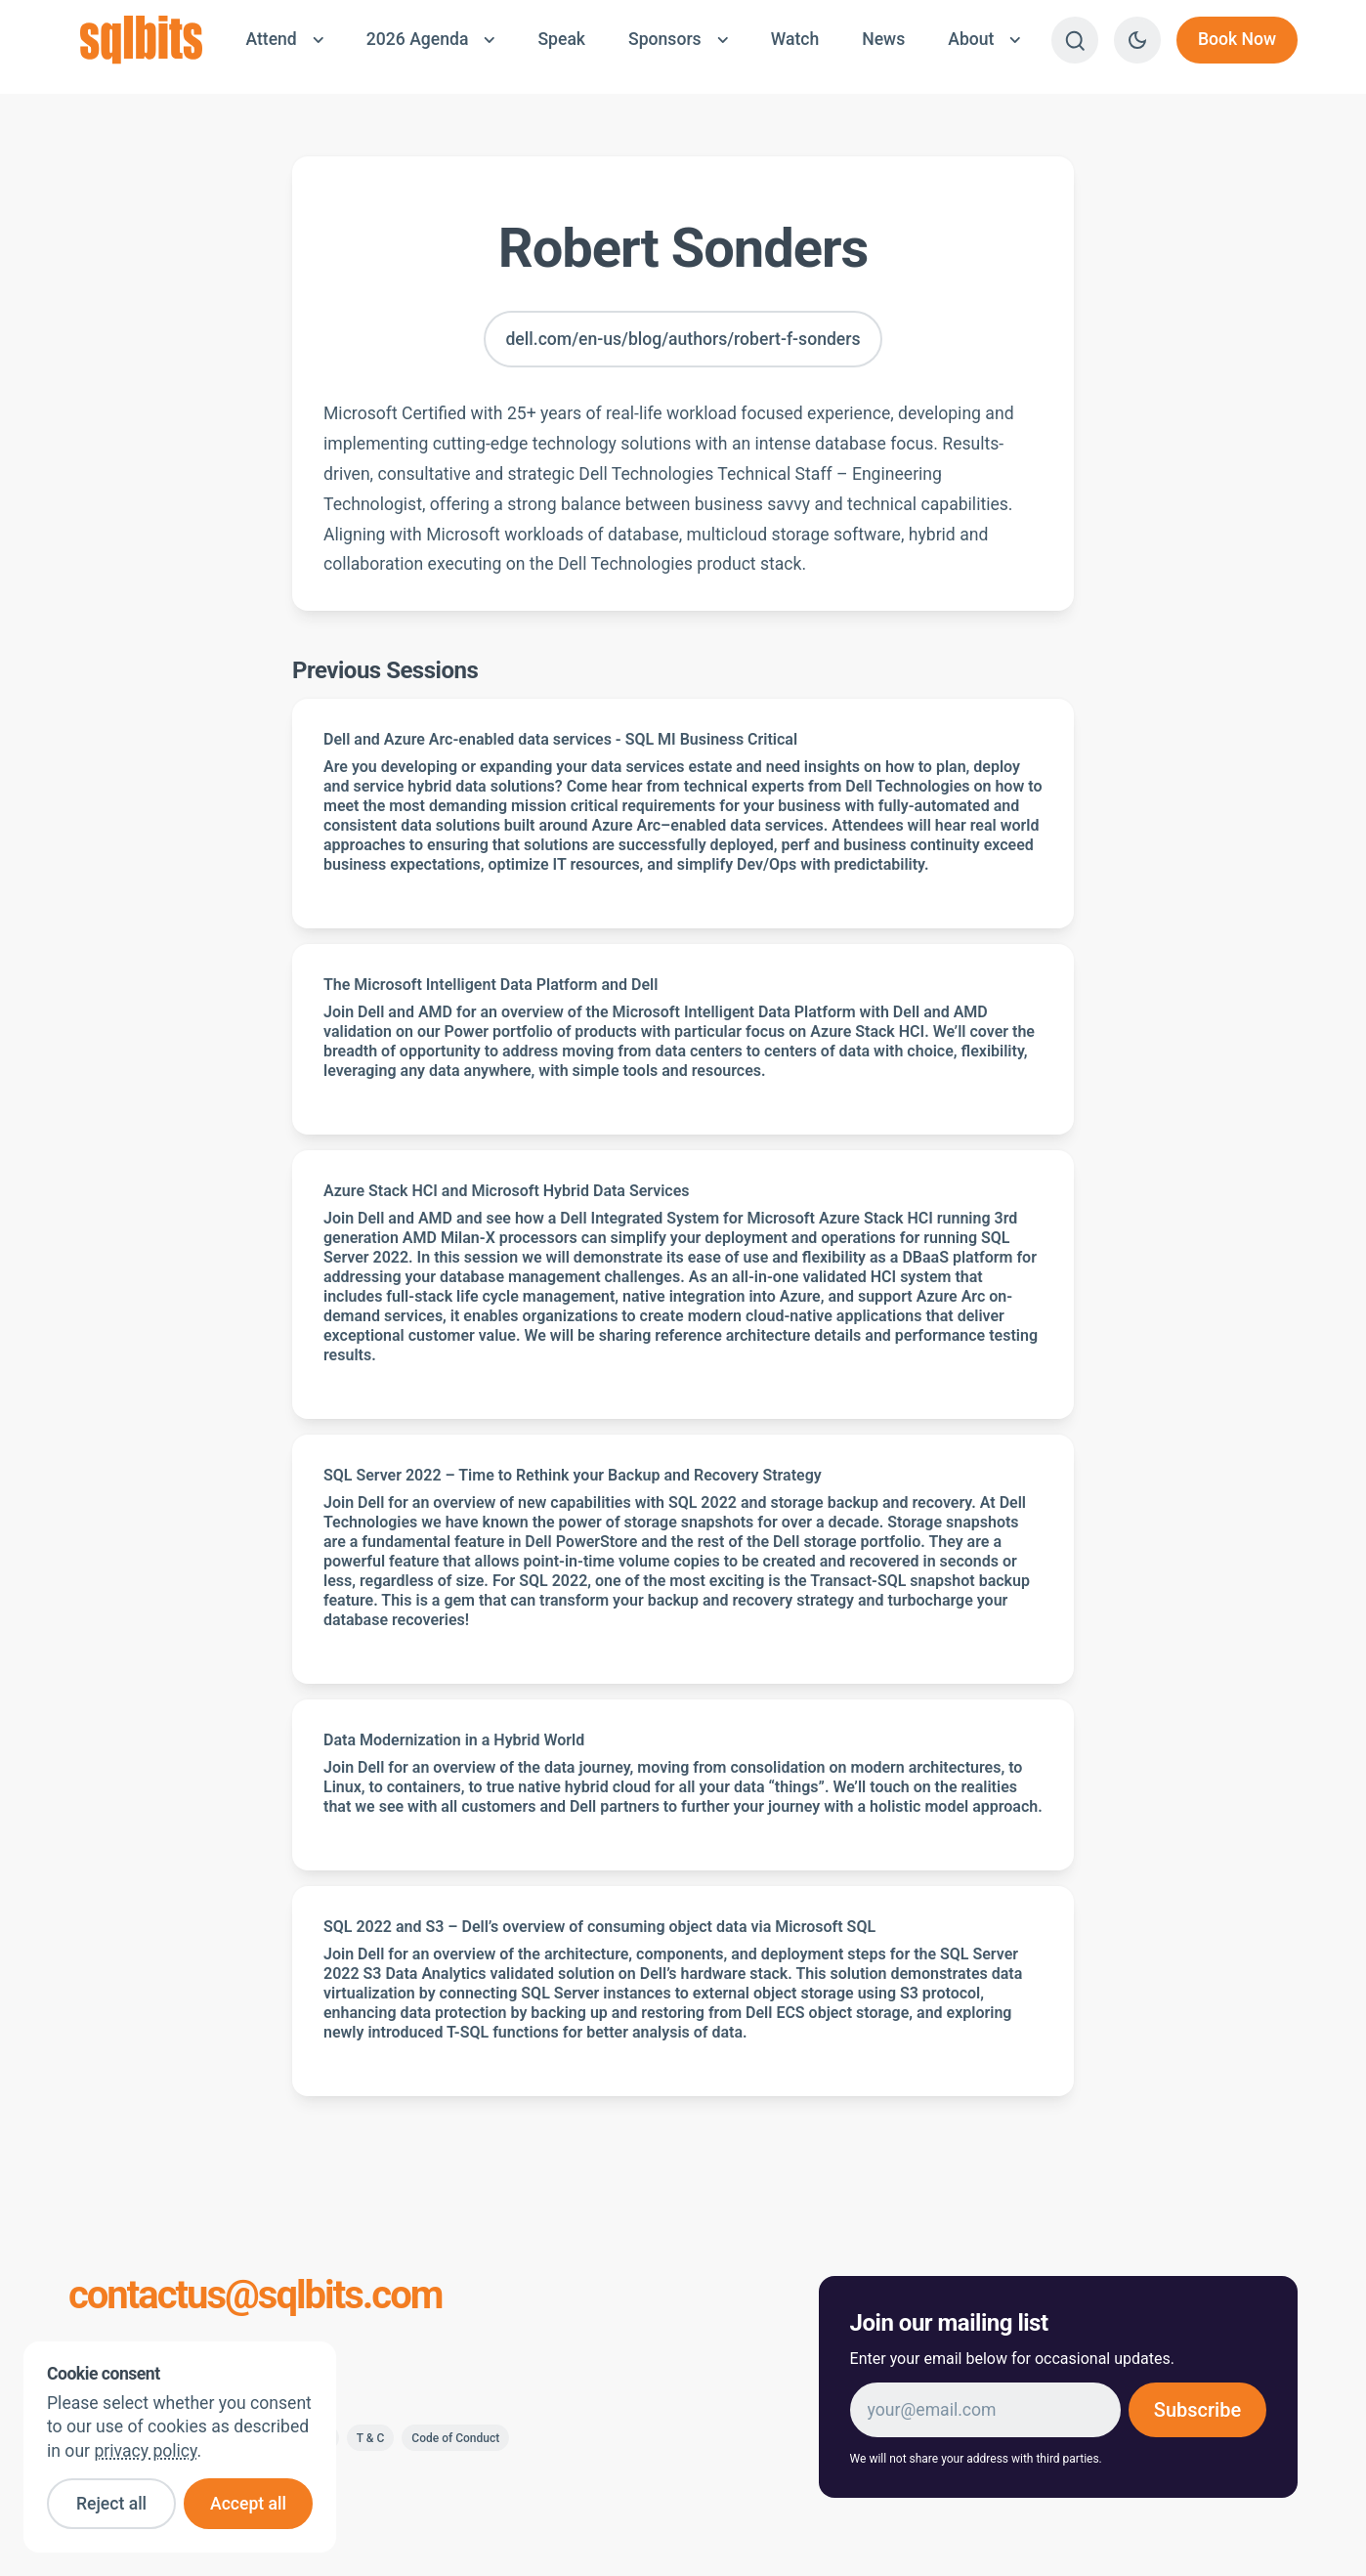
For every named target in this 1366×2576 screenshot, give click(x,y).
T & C (371, 2438)
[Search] (1074, 40)
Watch (795, 39)
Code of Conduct (455, 2438)
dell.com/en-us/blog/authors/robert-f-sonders (682, 339)
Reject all (111, 2503)
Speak (561, 39)
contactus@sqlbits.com (255, 2295)
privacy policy (145, 2451)
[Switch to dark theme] (1137, 40)
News (883, 39)
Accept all (248, 2503)
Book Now (1237, 39)
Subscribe (1197, 2410)
